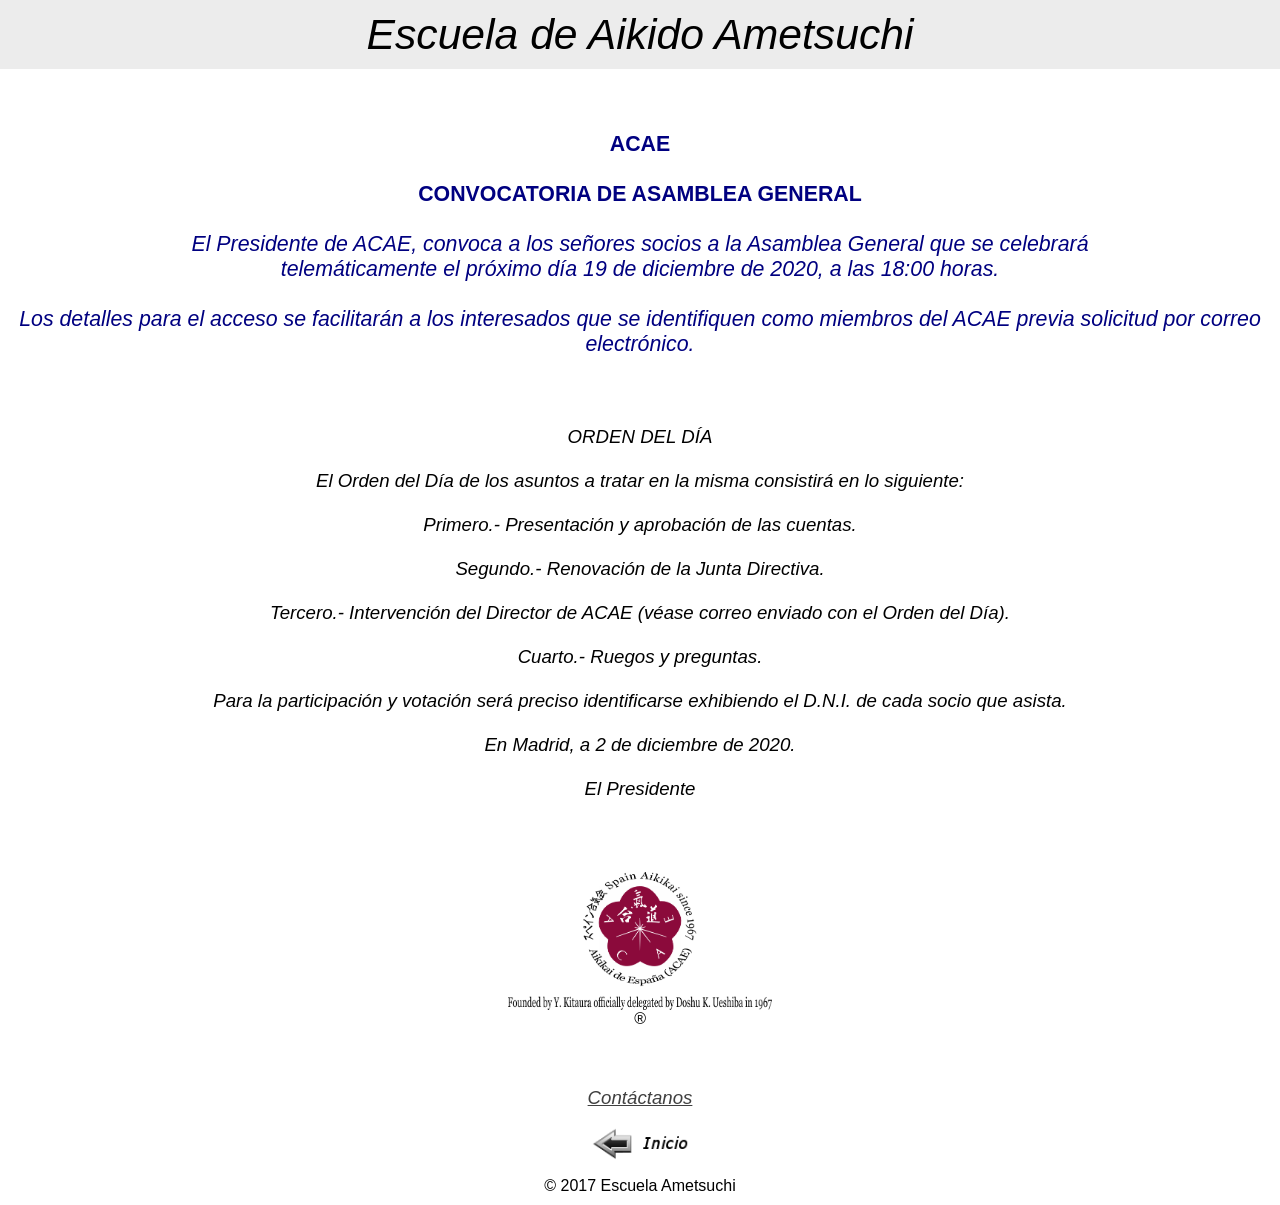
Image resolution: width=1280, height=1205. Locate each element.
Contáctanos (640, 1097)
